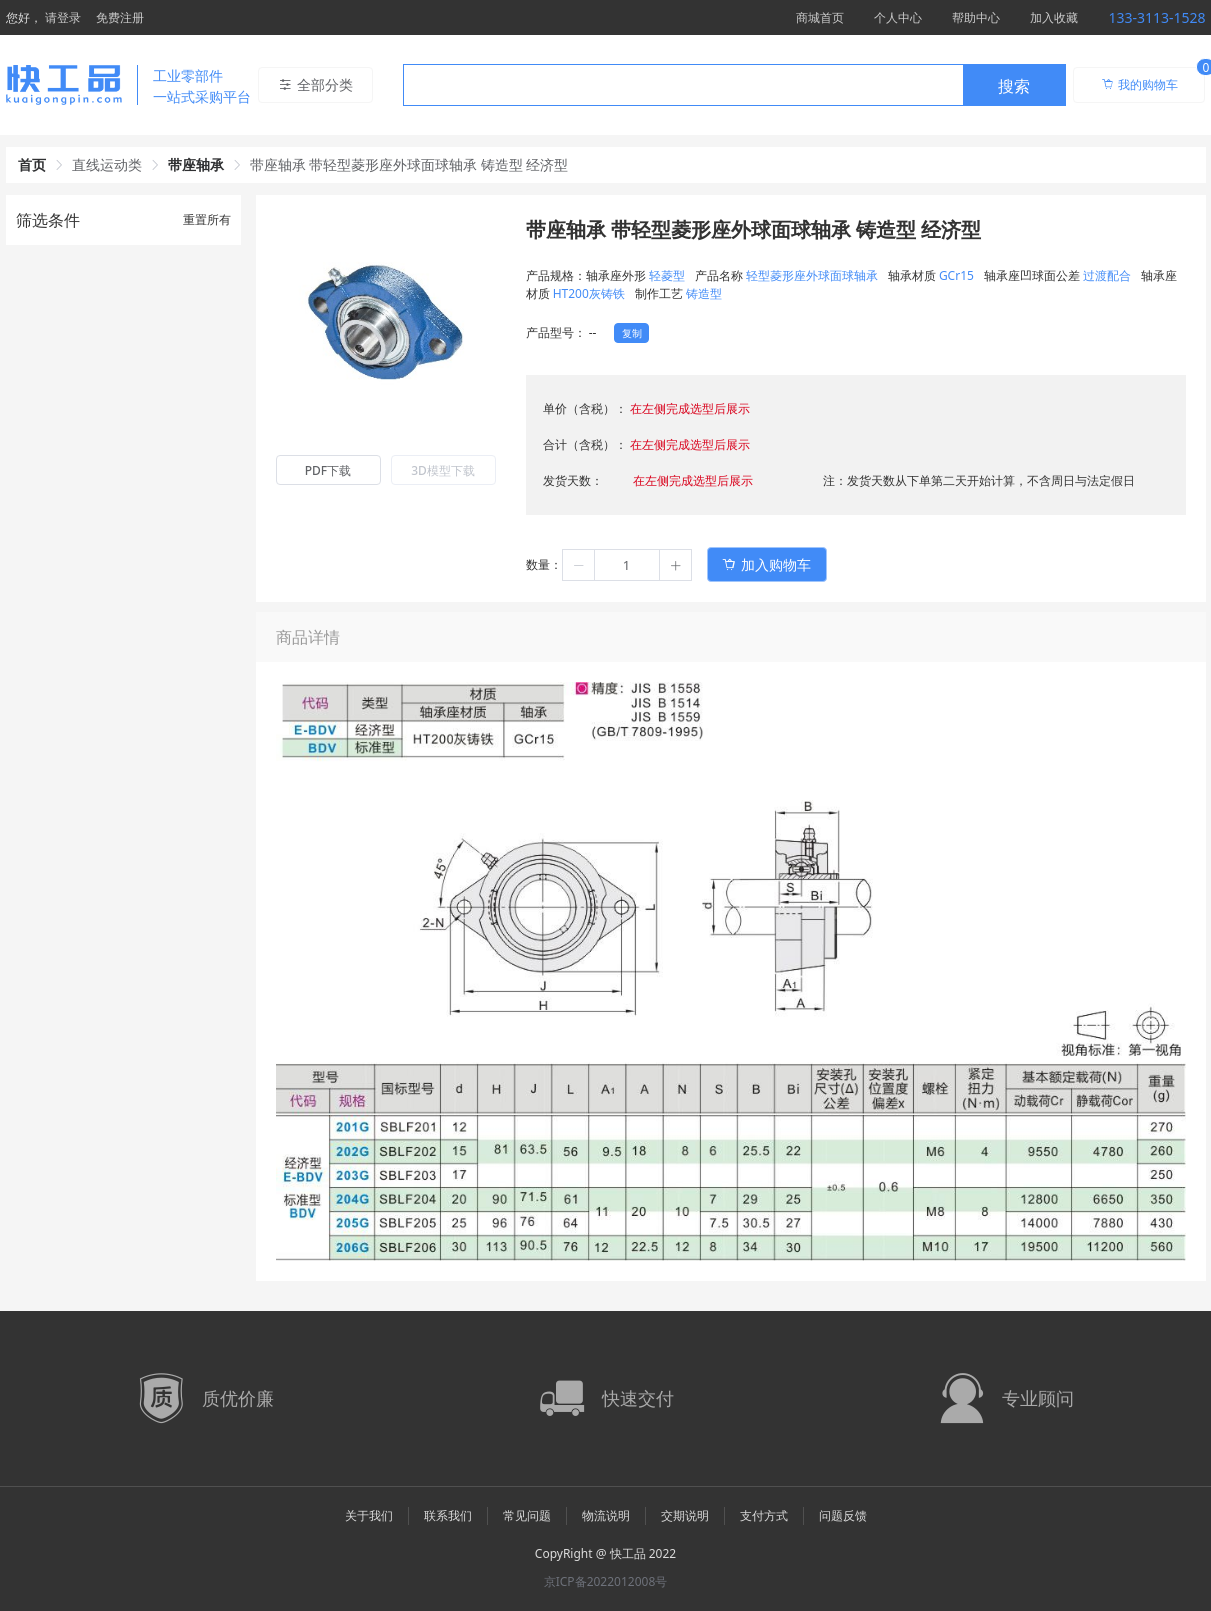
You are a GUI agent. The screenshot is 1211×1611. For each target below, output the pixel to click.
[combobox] (734, 85)
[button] (579, 565)
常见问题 (527, 1515)
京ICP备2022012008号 (606, 1581)
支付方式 (764, 1515)
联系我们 (448, 1515)
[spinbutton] (627, 565)
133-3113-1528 (1156, 17)
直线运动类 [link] (107, 164)
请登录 (63, 17)
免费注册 (120, 17)
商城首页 (820, 17)
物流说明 (606, 1515)
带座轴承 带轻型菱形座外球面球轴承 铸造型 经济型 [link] (409, 164)
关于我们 (369, 1515)
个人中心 (898, 17)
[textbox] (683, 86)
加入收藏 (1054, 17)
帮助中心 (976, 17)
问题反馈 (843, 1515)
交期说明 (685, 1515)
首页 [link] (32, 164)
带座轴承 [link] (196, 164)
